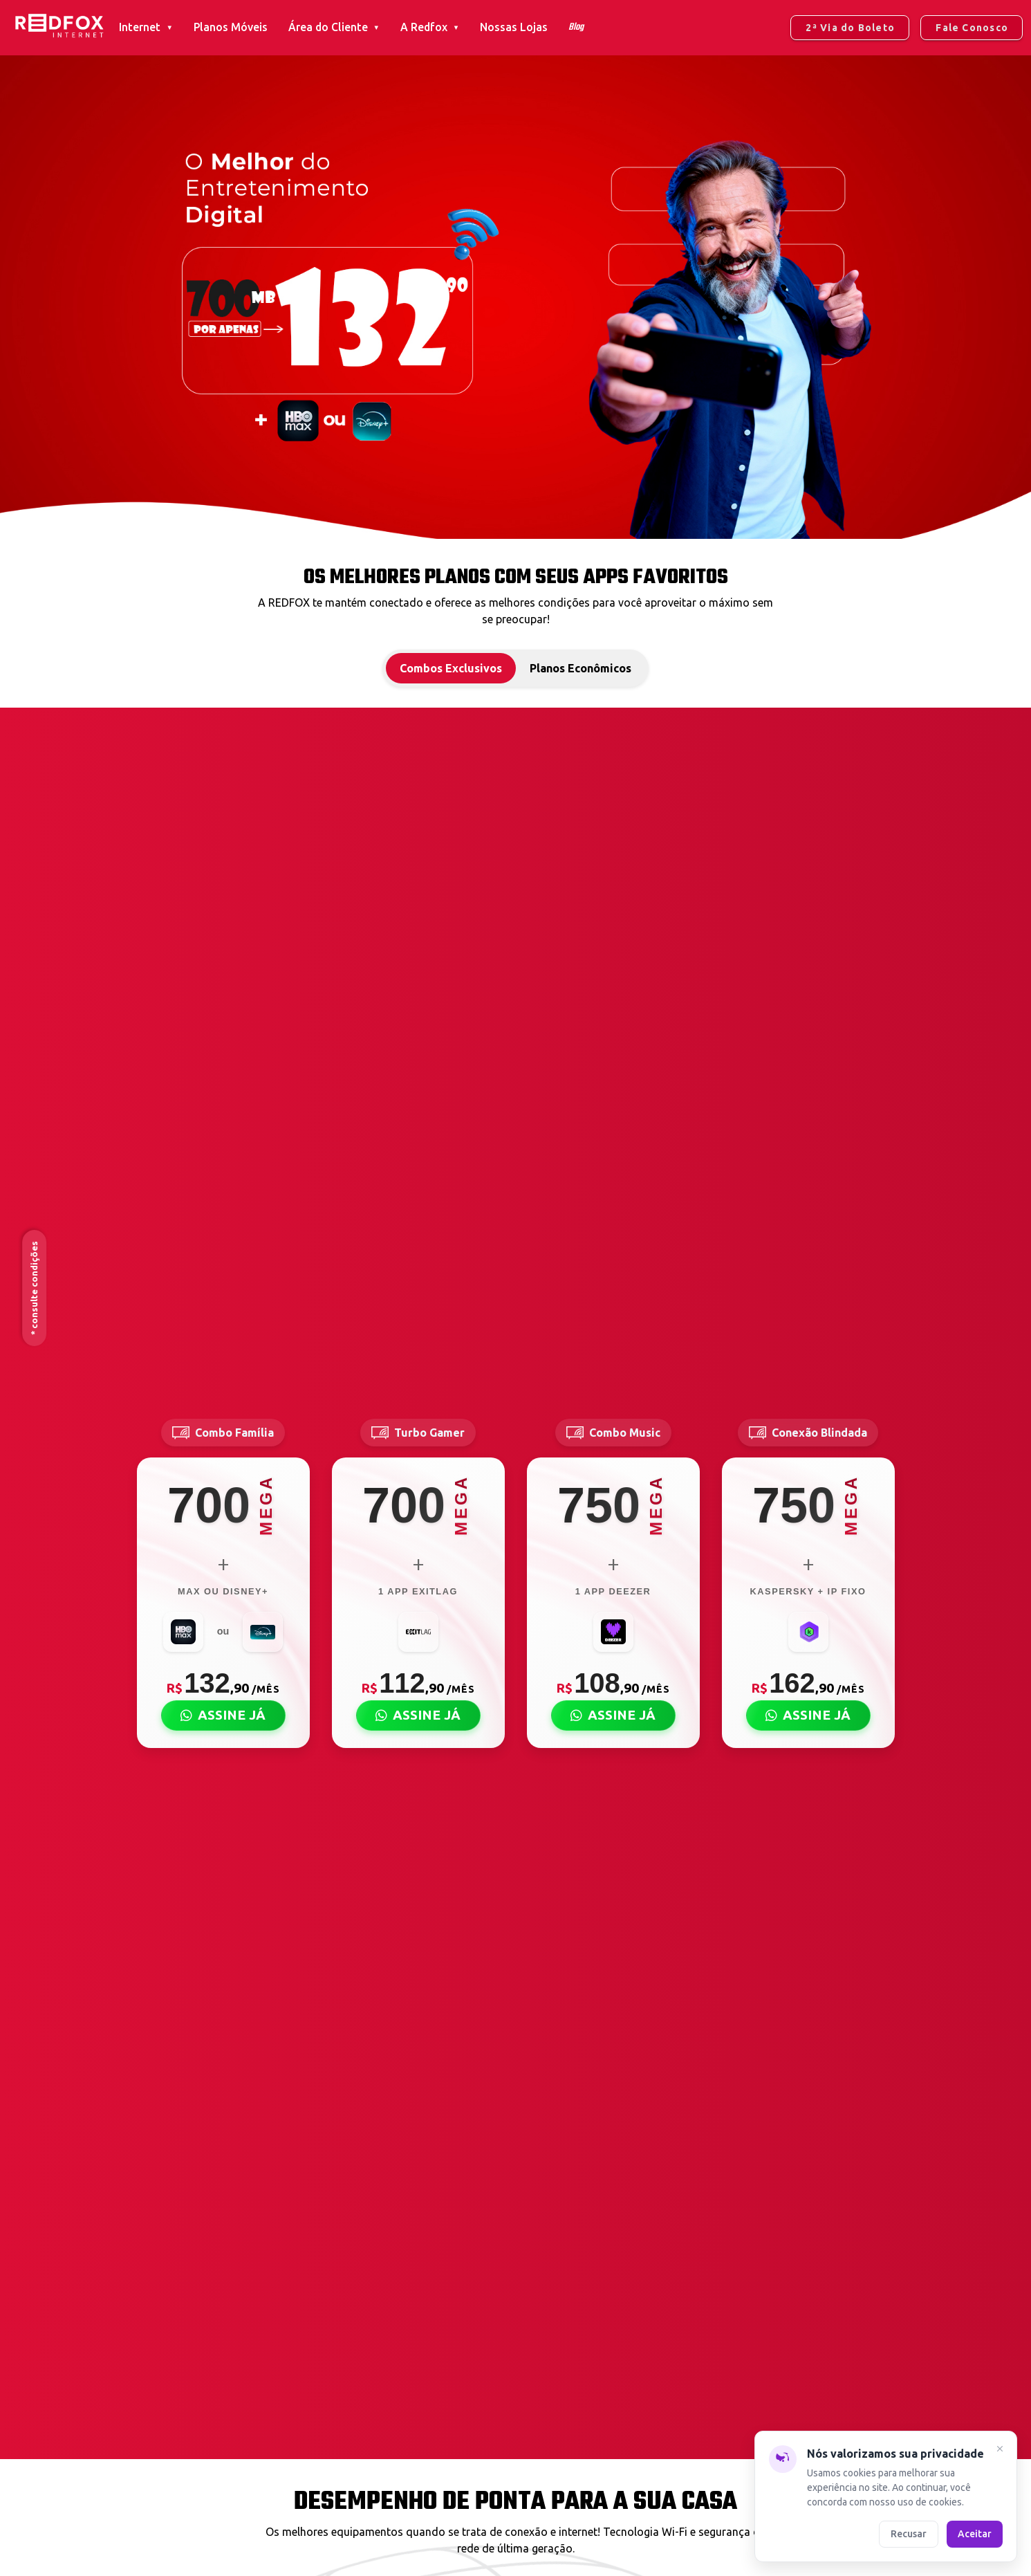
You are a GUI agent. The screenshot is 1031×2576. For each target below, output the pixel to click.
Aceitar (975, 2533)
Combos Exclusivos (451, 668)
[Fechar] (1000, 2450)
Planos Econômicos (580, 668)
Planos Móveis (231, 27)
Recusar (909, 2533)
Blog (576, 27)
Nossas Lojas (514, 27)
